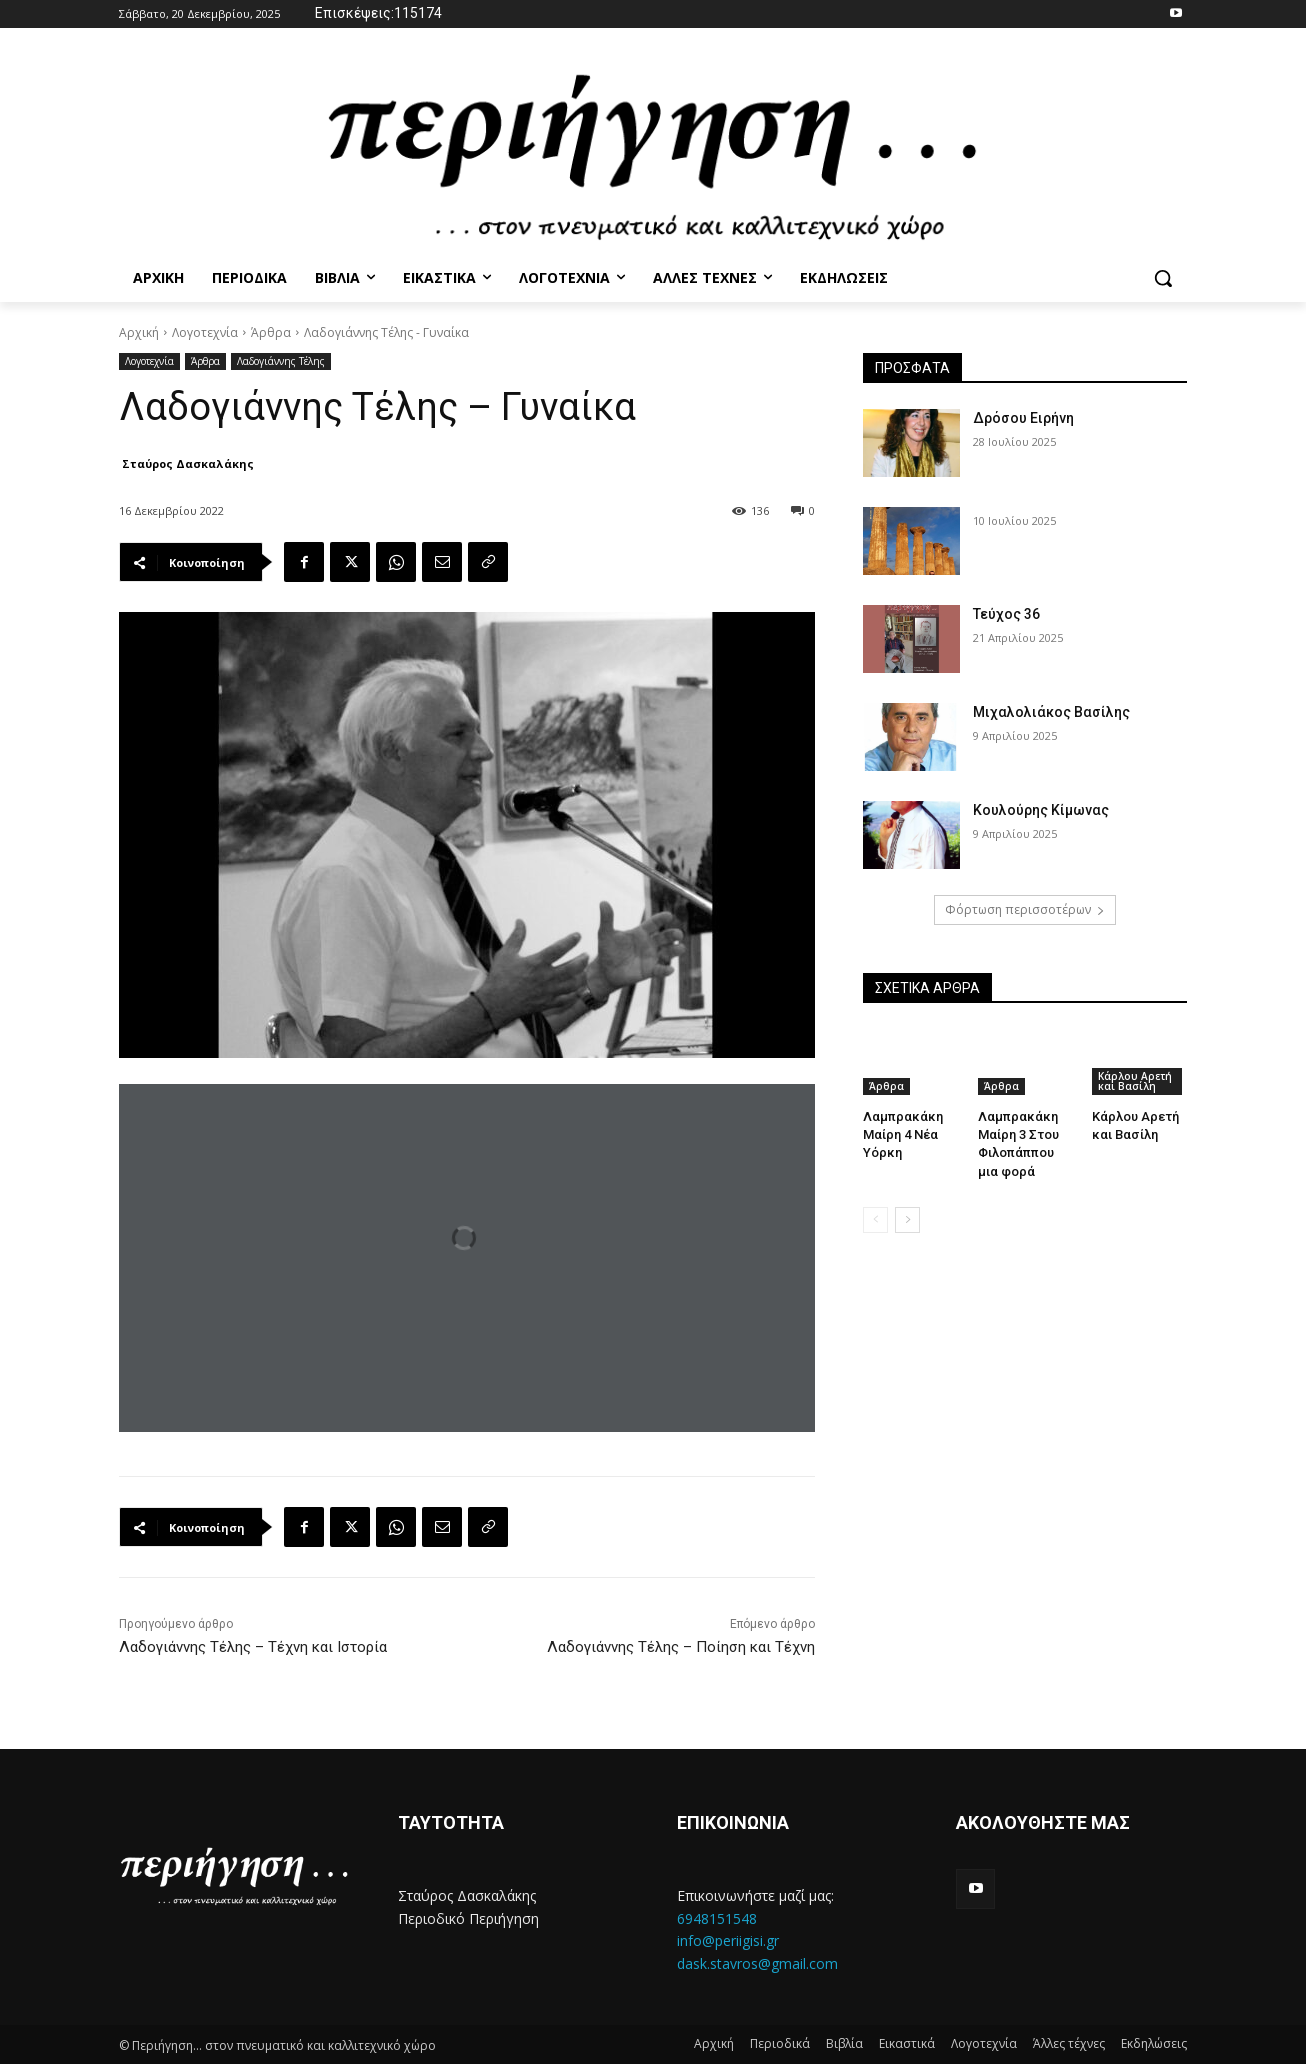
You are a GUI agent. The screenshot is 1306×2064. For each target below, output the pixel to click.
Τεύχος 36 (1006, 614)
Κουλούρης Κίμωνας (1041, 810)
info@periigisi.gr (728, 1940)
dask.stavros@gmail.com (757, 1963)
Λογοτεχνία (205, 332)
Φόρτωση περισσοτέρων (1025, 909)
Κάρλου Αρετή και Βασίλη (1135, 1081)
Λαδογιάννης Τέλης (281, 361)
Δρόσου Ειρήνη (1023, 418)
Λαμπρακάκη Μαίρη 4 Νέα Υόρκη (903, 1134)
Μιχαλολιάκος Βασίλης (1051, 712)
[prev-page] (875, 1220)
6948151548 (717, 1918)
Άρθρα (271, 332)
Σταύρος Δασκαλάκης (188, 463)
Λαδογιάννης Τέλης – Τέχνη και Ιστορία (253, 1647)
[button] (1163, 278)
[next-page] (907, 1220)
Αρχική (139, 332)
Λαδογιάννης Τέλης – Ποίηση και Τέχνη (681, 1647)
